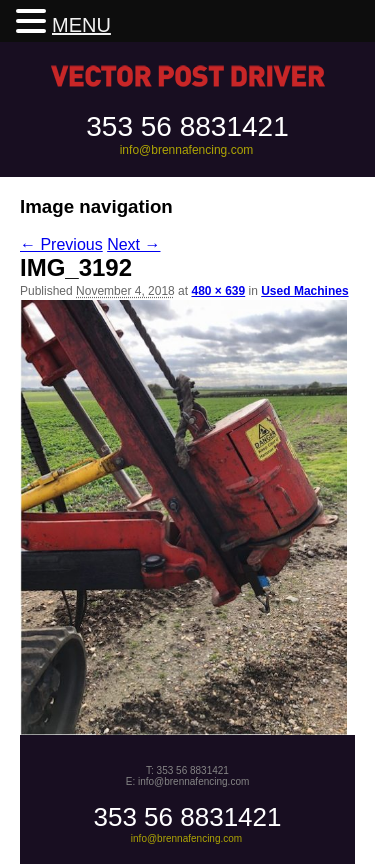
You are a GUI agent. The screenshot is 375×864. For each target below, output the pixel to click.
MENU (81, 25)
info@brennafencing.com (187, 150)
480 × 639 (218, 291)
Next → (133, 244)
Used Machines (304, 291)
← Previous (61, 244)
